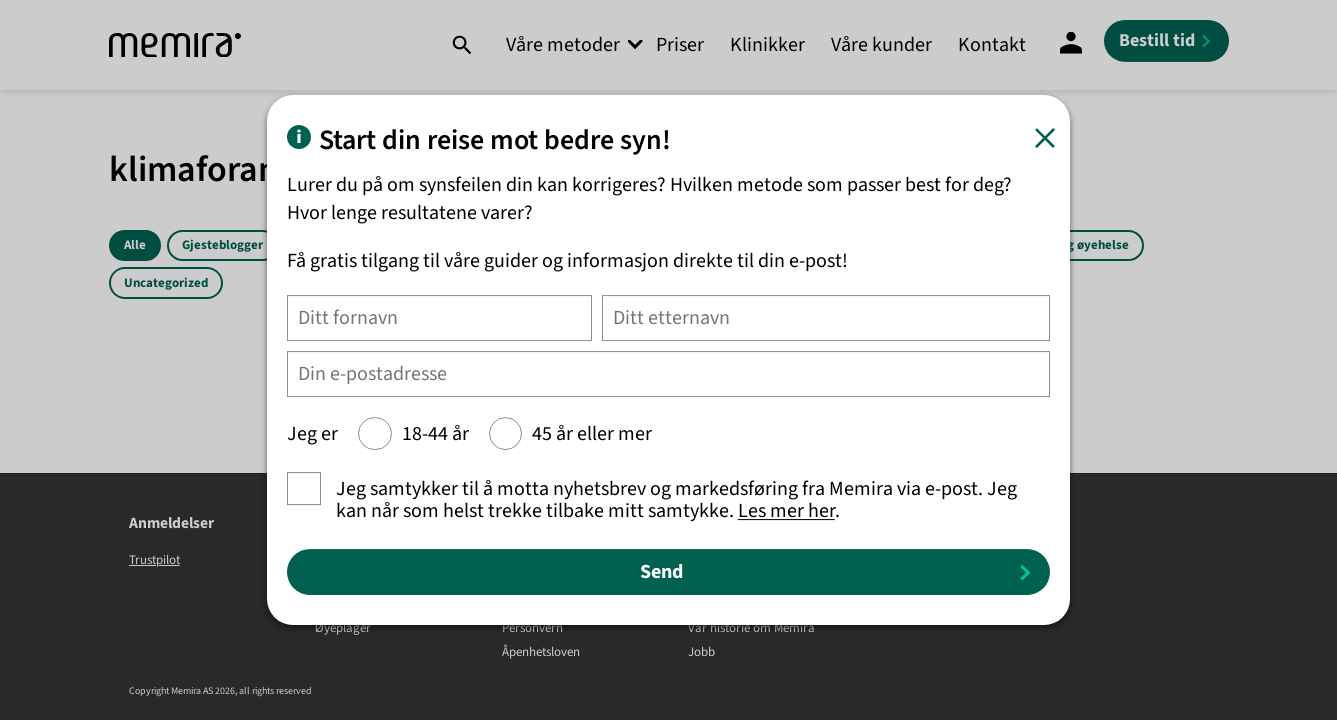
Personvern (532, 629)
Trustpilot (154, 560)
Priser (680, 45)
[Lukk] (1045, 138)
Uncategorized (166, 283)
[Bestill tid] (1166, 41)
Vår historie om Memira (751, 629)
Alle (135, 245)
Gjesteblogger (222, 245)
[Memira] (175, 45)
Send (661, 572)
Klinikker (767, 45)
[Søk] (461, 45)
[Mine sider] (1071, 45)
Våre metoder (563, 45)
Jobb (701, 653)
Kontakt (992, 45)
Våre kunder (881, 45)
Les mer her (786, 511)
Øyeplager (343, 629)
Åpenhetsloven (541, 653)
